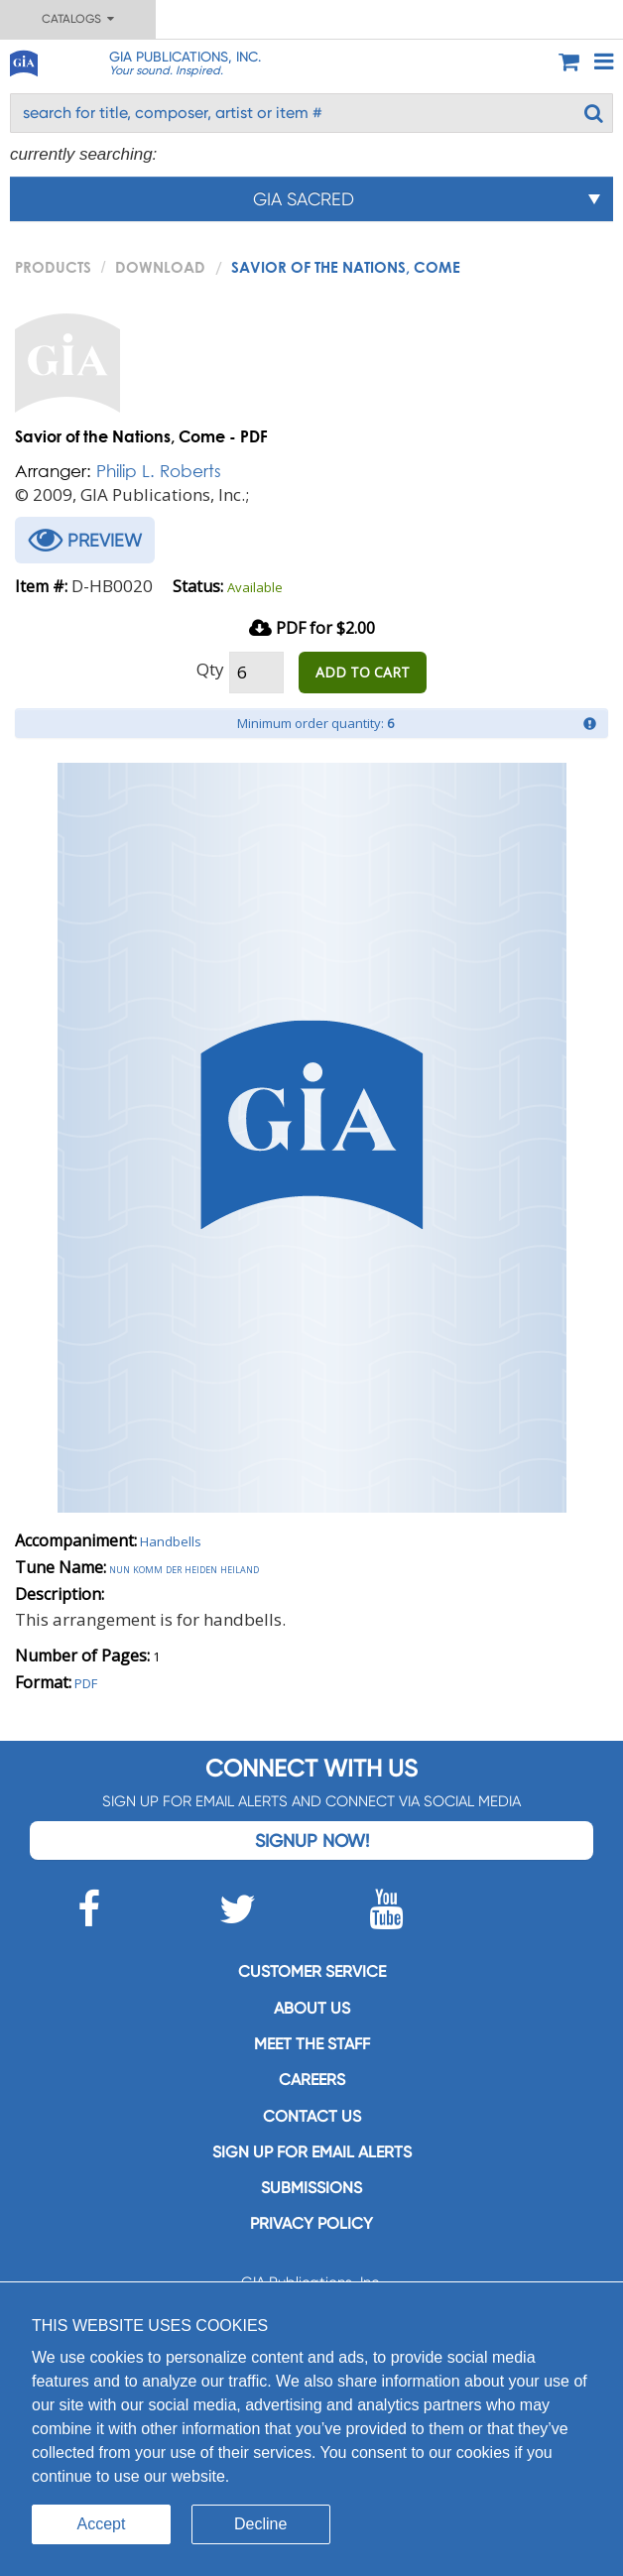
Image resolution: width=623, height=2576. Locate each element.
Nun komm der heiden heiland (184, 1568)
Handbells (170, 1541)
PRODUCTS (53, 267)
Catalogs (78, 19)
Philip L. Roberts (158, 470)
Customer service (312, 1971)
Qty (210, 669)
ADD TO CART (362, 672)
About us (312, 2008)
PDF (85, 1683)
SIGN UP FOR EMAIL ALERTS (312, 2152)
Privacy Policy (311, 2223)
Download (160, 267)
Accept (101, 2523)
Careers (312, 2079)
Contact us (312, 2116)
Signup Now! (312, 1840)
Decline (260, 2523)
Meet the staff (312, 2043)
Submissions (311, 2187)
